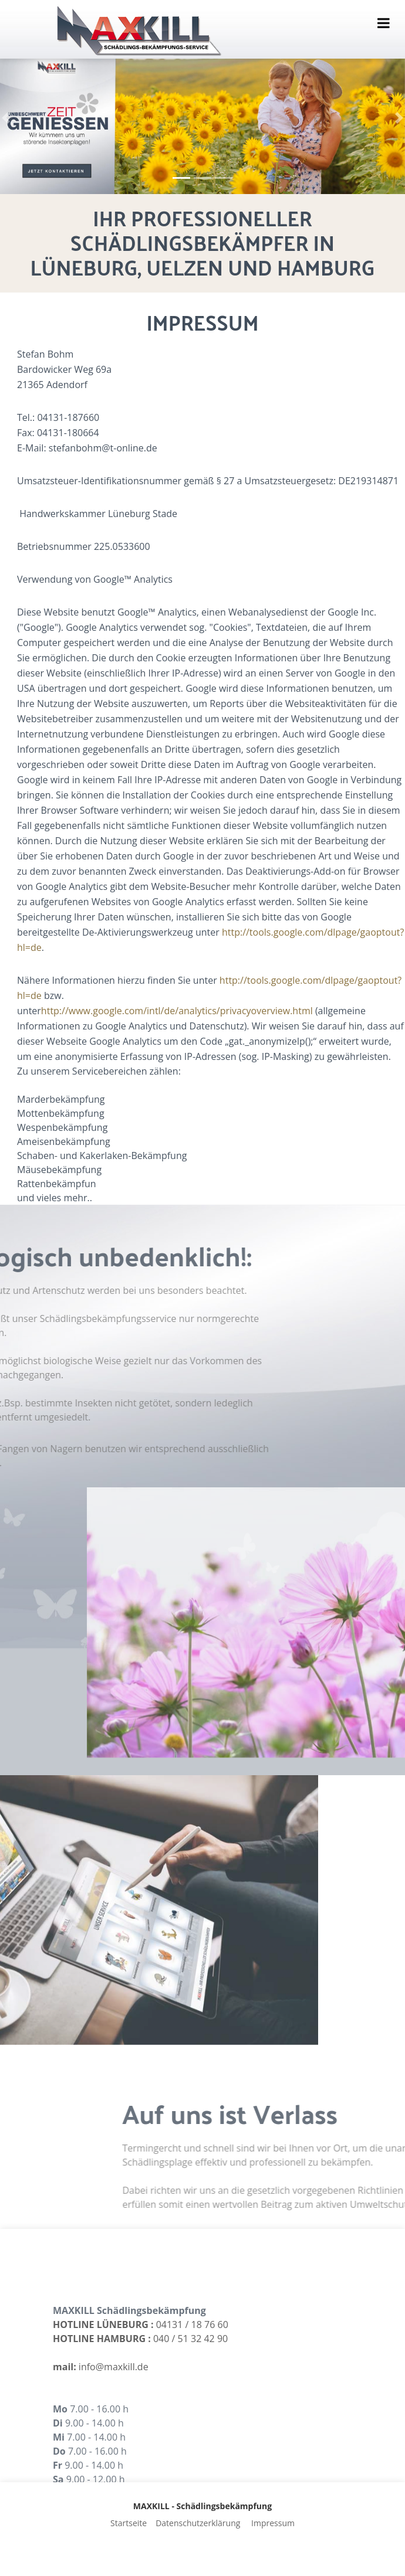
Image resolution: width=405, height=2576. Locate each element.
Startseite (128, 2523)
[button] (6, 117)
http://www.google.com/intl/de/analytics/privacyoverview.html (256, 1010)
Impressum (273, 2523)
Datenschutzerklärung (198, 2523)
